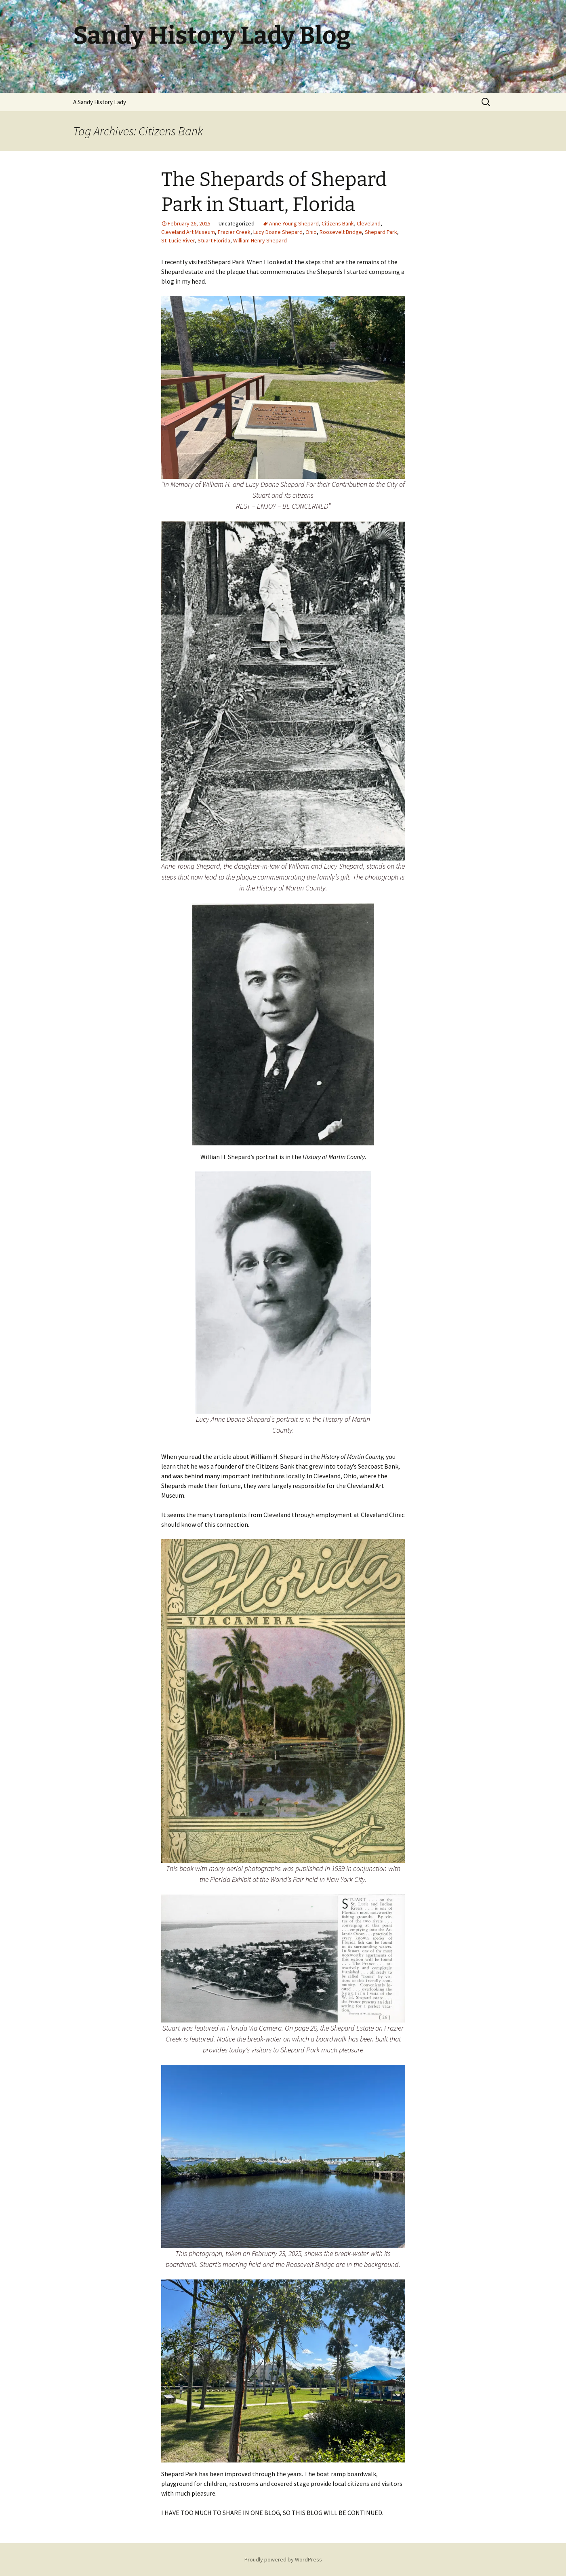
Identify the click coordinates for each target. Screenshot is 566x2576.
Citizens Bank (338, 223)
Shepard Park (381, 232)
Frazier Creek (234, 232)
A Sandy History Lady (99, 102)
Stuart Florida (214, 240)
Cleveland (369, 223)
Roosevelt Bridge (341, 232)
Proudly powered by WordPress (283, 2559)
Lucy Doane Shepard (278, 232)
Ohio (311, 232)
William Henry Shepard (260, 240)
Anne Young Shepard (294, 223)
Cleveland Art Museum (188, 232)
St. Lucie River (178, 240)
